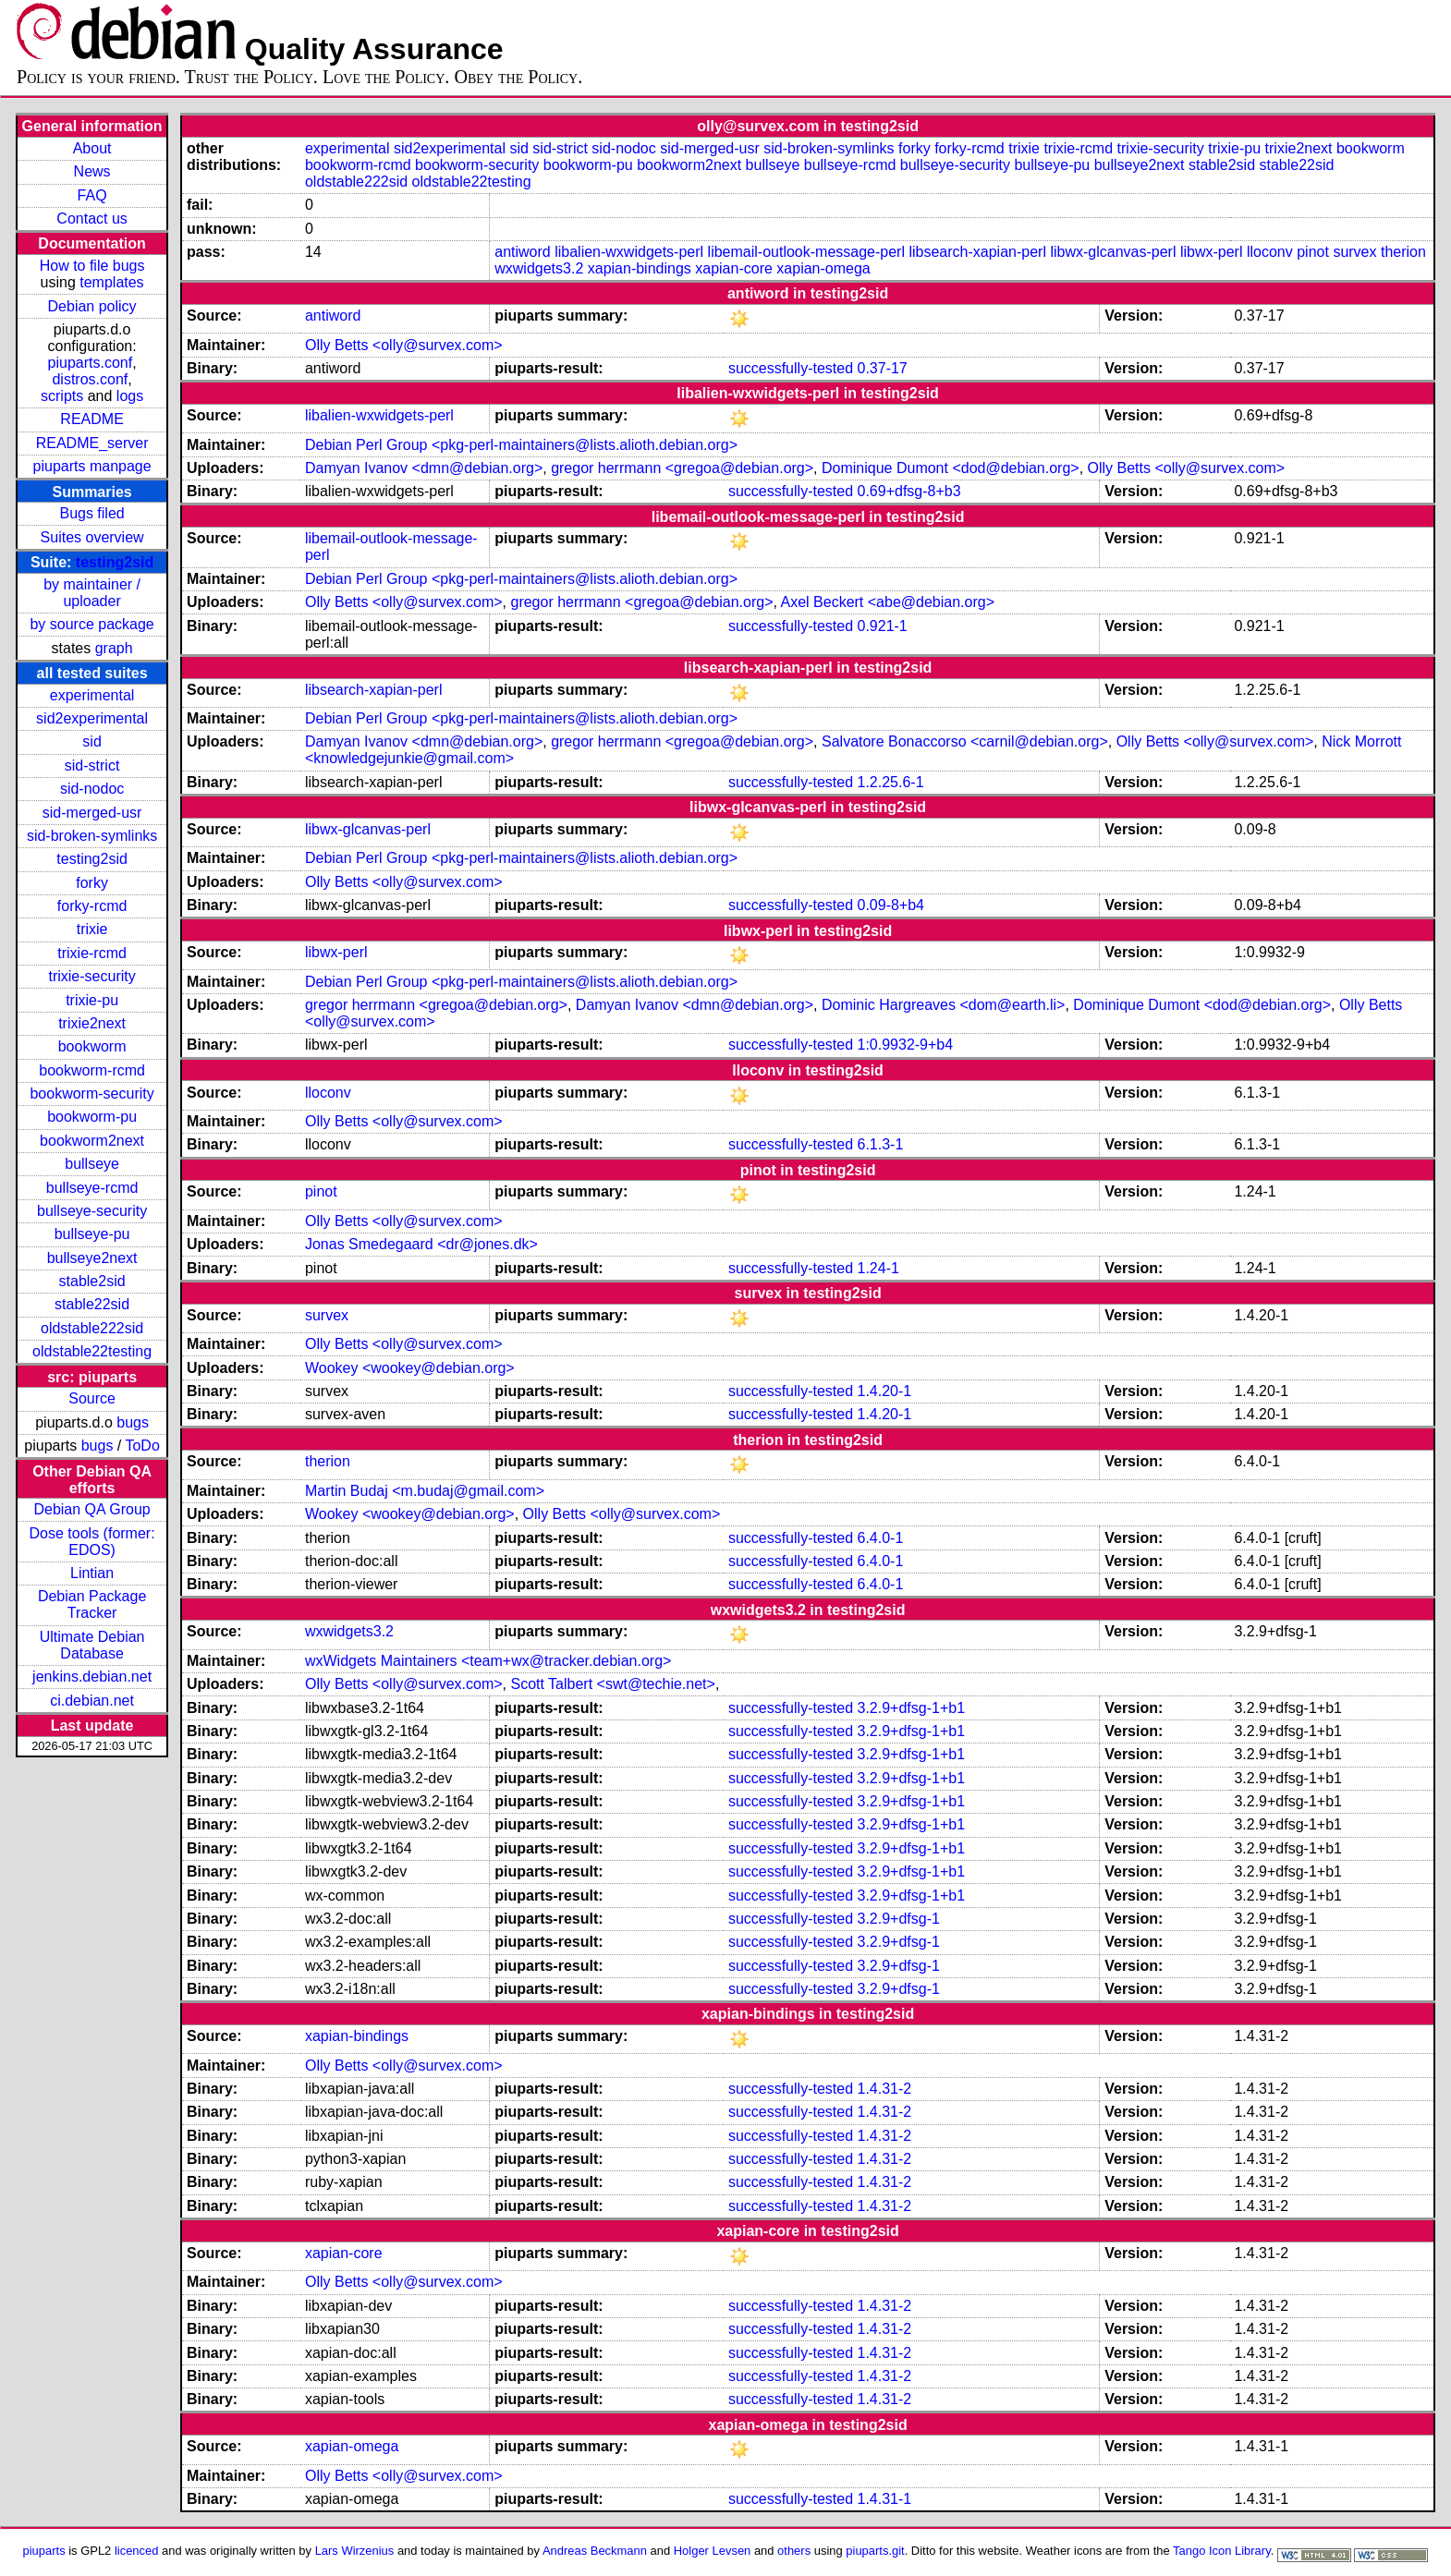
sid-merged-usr (92, 812)
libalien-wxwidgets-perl (629, 252)
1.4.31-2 (885, 2088)
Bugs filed (91, 513)
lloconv (1270, 252)
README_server (92, 443)
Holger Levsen (712, 2551)
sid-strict (92, 765)
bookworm (92, 1046)
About (92, 148)
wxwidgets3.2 (538, 268)
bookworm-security (91, 1093)
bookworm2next (92, 1140)
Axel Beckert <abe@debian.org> (887, 602)
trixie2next (92, 1023)
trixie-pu (92, 1000)
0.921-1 (883, 626)
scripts (62, 396)
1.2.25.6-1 (891, 782)
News (92, 171)
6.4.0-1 (881, 1538)
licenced (137, 2551)
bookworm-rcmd (92, 1070)
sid (91, 741)
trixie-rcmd (92, 953)
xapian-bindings (639, 268)
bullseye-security (92, 1211)
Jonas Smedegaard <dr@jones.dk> (421, 1244)
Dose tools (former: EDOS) (92, 1541)
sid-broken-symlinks (92, 836)
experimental (92, 695)
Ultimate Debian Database (92, 1645)
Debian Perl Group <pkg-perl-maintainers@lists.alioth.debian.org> (521, 445)
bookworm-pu (92, 1116)
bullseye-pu (92, 1234)
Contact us (91, 218)
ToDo (142, 1445)
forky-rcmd (92, 906)
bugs (132, 1422)
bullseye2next (92, 1258)
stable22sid (92, 1304)
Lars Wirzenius (355, 2551)
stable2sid (92, 1281)
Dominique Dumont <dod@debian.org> (950, 468)
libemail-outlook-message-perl (806, 252)
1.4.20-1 (885, 1391)
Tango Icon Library (1222, 2551)
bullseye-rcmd (92, 1188)
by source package (91, 624)
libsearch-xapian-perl (977, 252)
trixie (92, 929)
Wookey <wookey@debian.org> (410, 1368)
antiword (522, 252)
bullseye (92, 1164)
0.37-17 (883, 368)
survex (1354, 252)
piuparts (44, 2551)
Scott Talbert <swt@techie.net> (612, 1684)
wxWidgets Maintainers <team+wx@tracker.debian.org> (488, 1661)
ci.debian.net (92, 1700)
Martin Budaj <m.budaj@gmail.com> (424, 1491)
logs (129, 396)
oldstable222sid (92, 1328)
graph (114, 648)
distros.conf (90, 379)
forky (92, 883)
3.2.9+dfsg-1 (899, 1918)
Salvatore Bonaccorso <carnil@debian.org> (965, 741)
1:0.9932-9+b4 (906, 1044)
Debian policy (92, 306)
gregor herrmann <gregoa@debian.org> (682, 468)
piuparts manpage (92, 466)
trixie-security (91, 976)
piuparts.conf (90, 363)
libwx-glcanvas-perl (1113, 252)
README (91, 419)
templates (111, 282)
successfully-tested (790, 368)
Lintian (92, 1573)
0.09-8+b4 (891, 905)
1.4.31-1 (885, 2499)
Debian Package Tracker (92, 1604)
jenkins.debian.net (92, 1676)
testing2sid (114, 562)
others (794, 2551)
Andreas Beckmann (595, 2551)
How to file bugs (92, 265)
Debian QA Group (91, 1509)
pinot (1313, 252)
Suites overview (92, 537)
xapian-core (734, 268)
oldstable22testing (92, 1351)
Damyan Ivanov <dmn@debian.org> (424, 468)
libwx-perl (1211, 252)
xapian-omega (823, 268)
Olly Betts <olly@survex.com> (404, 345)
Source (92, 1398)
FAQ (92, 195)
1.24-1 (878, 1268)
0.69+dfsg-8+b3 (909, 491)
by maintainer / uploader (91, 593)
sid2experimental (92, 718)
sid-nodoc (92, 788)
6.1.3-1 (881, 1144)
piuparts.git (875, 2551)
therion (1403, 252)
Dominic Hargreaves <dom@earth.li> (943, 1005)
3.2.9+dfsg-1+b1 (912, 1708)
